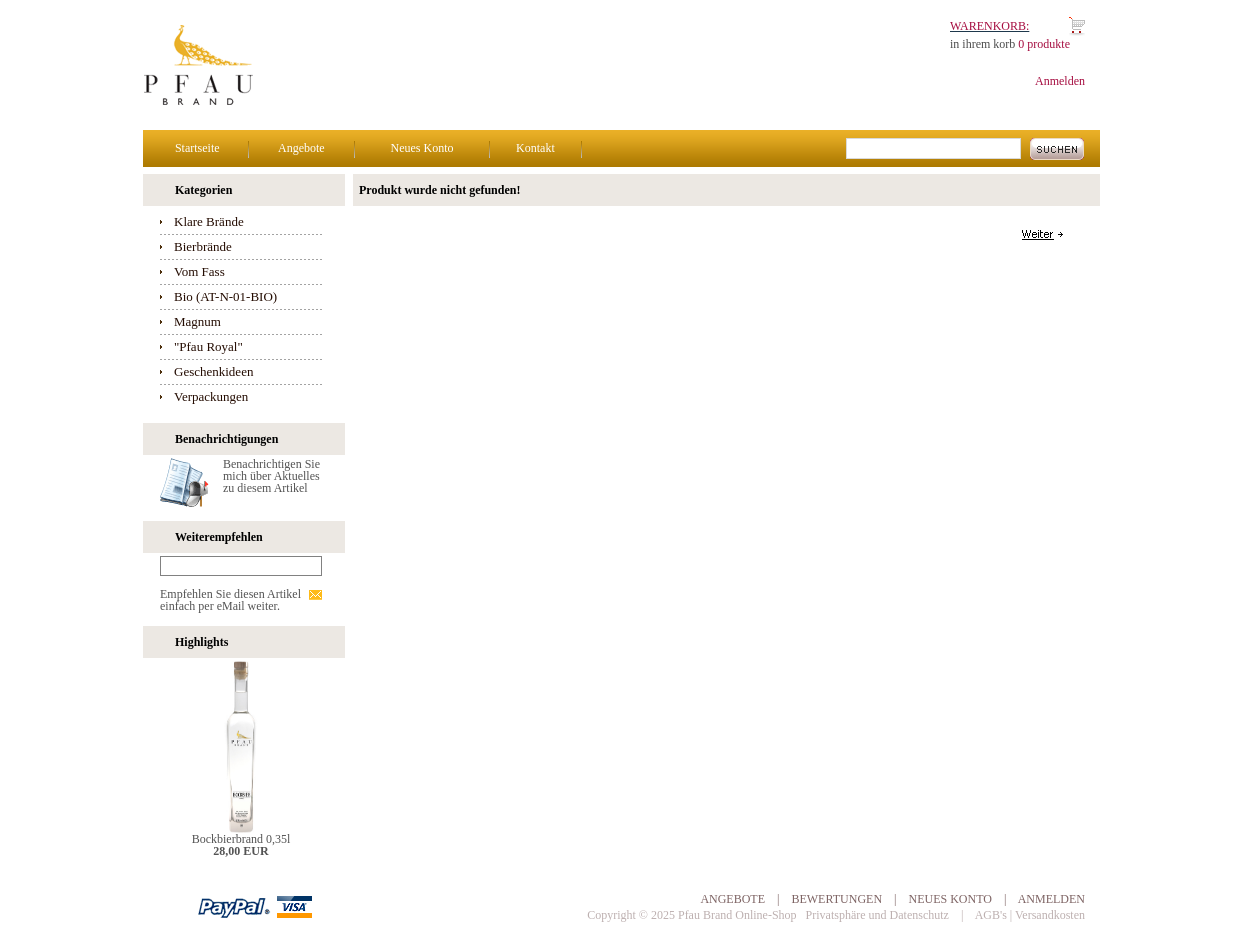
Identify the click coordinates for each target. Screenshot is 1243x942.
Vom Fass (199, 271)
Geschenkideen (213, 371)
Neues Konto (421, 148)
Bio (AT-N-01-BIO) (225, 296)
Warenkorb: (989, 26)
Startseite (197, 148)
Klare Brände (209, 221)
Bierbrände (203, 246)
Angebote (301, 148)
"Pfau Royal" (208, 346)
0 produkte (1044, 44)
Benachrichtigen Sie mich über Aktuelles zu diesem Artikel (271, 476)
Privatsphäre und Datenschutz (877, 915)
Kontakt (535, 148)
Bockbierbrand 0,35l (241, 839)
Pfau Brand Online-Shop (737, 915)
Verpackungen (211, 396)
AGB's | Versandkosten (1030, 915)
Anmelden (1060, 81)
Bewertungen (836, 899)
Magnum (197, 321)
